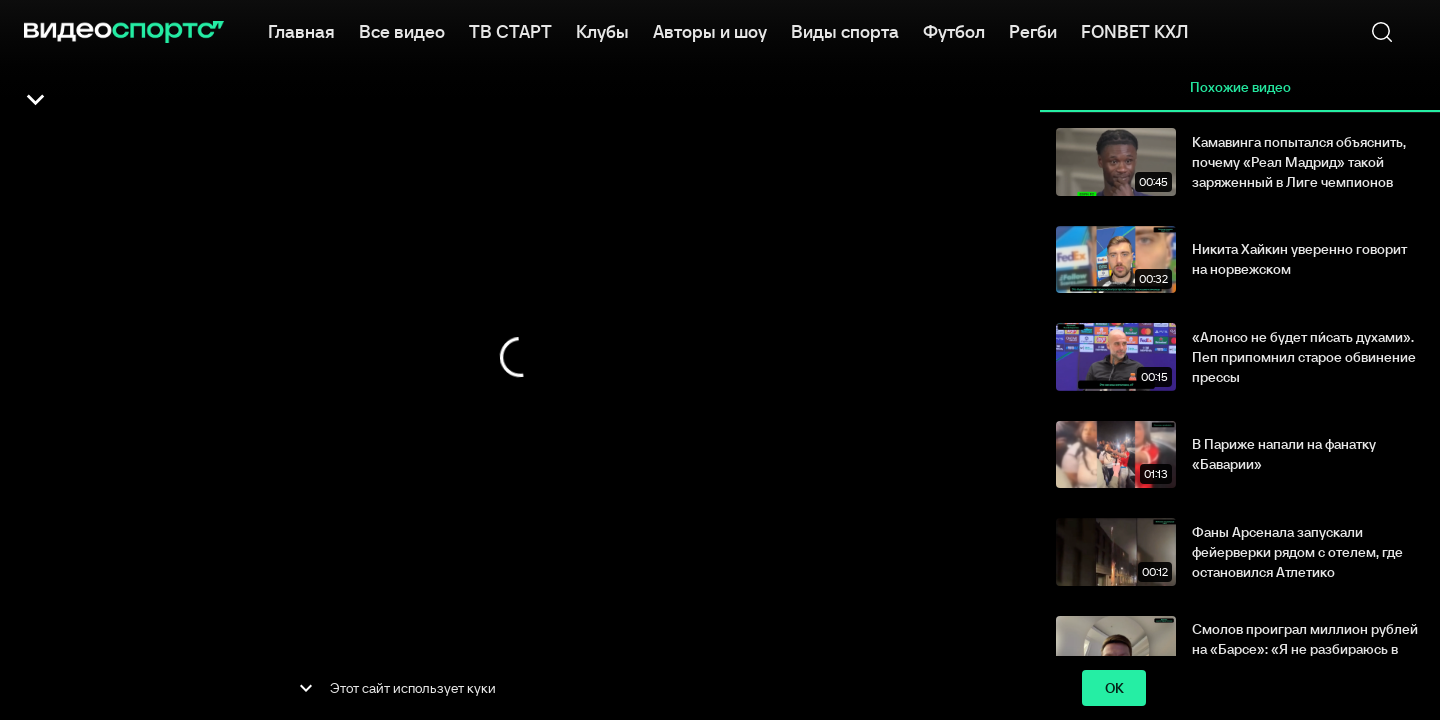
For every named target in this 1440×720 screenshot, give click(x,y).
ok (1114, 688)
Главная (301, 30)
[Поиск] (1382, 32)
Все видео (402, 30)
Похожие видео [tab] (1240, 88)
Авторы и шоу (710, 30)
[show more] (306, 688)
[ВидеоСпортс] (124, 32)
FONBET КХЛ (1134, 30)
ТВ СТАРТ (510, 30)
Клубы (602, 30)
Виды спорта (845, 30)
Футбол (954, 30)
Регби (1033, 30)
